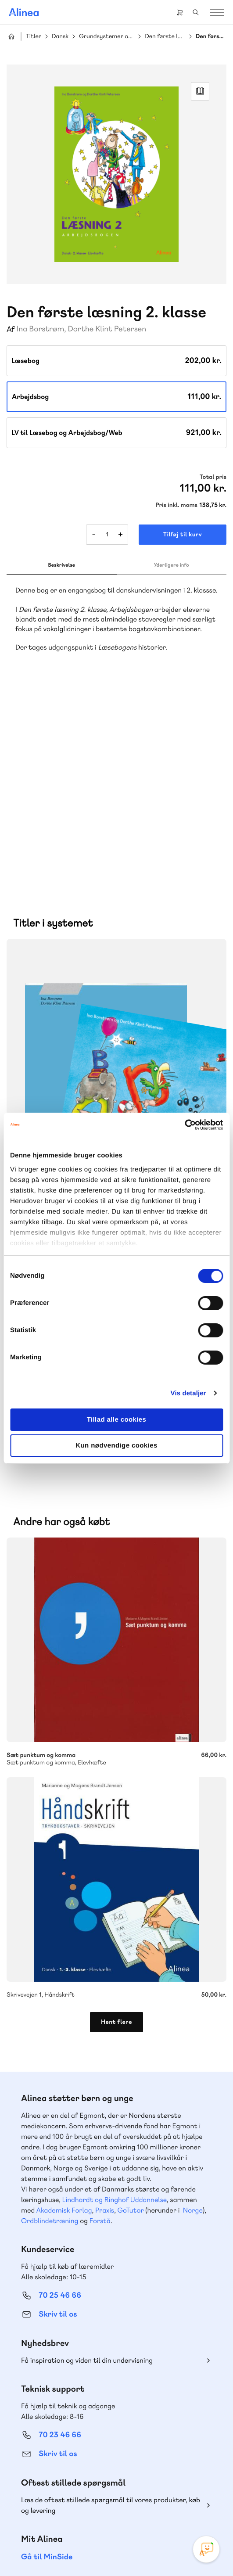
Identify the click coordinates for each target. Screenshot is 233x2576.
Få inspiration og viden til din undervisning (87, 2166)
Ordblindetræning (49, 2026)
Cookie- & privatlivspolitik (109, 2539)
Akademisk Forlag (64, 2016)
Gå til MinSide (46, 2363)
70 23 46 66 (60, 2241)
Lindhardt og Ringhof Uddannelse (114, 2005)
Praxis (104, 2016)
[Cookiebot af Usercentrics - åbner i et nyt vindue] (184, 1125)
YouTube (127, 2491)
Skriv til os (58, 2120)
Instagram (85, 2491)
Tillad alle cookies (117, 1419)
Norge (193, 2016)
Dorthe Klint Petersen (107, 329)
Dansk (60, 36)
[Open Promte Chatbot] (206, 2549)
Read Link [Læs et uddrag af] (200, 91)
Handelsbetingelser (172, 2539)
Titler (33, 36)
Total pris (213, 477)
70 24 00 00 (60, 2444)
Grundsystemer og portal (106, 36)
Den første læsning (165, 36)
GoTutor (131, 2016)
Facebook (106, 2491)
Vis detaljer (188, 1393)
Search (196, 12)
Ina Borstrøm (41, 329)
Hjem (11, 36)
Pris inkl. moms (176, 505)
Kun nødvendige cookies (116, 1445)
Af (11, 329)
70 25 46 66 (60, 2101)
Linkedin (148, 2491)
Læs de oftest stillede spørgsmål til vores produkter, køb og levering (110, 2311)
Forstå (100, 2026)
